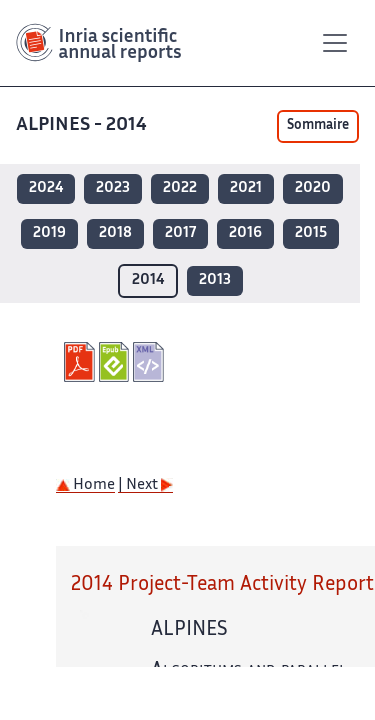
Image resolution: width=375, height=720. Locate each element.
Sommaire (318, 126)
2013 (215, 280)
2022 (180, 188)
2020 (313, 188)
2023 (113, 188)
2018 (115, 233)
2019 (49, 233)
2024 (46, 188)
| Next (145, 485)
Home (85, 485)
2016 (245, 233)
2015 (311, 233)
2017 (180, 233)
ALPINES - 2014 (83, 125)
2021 (246, 188)
